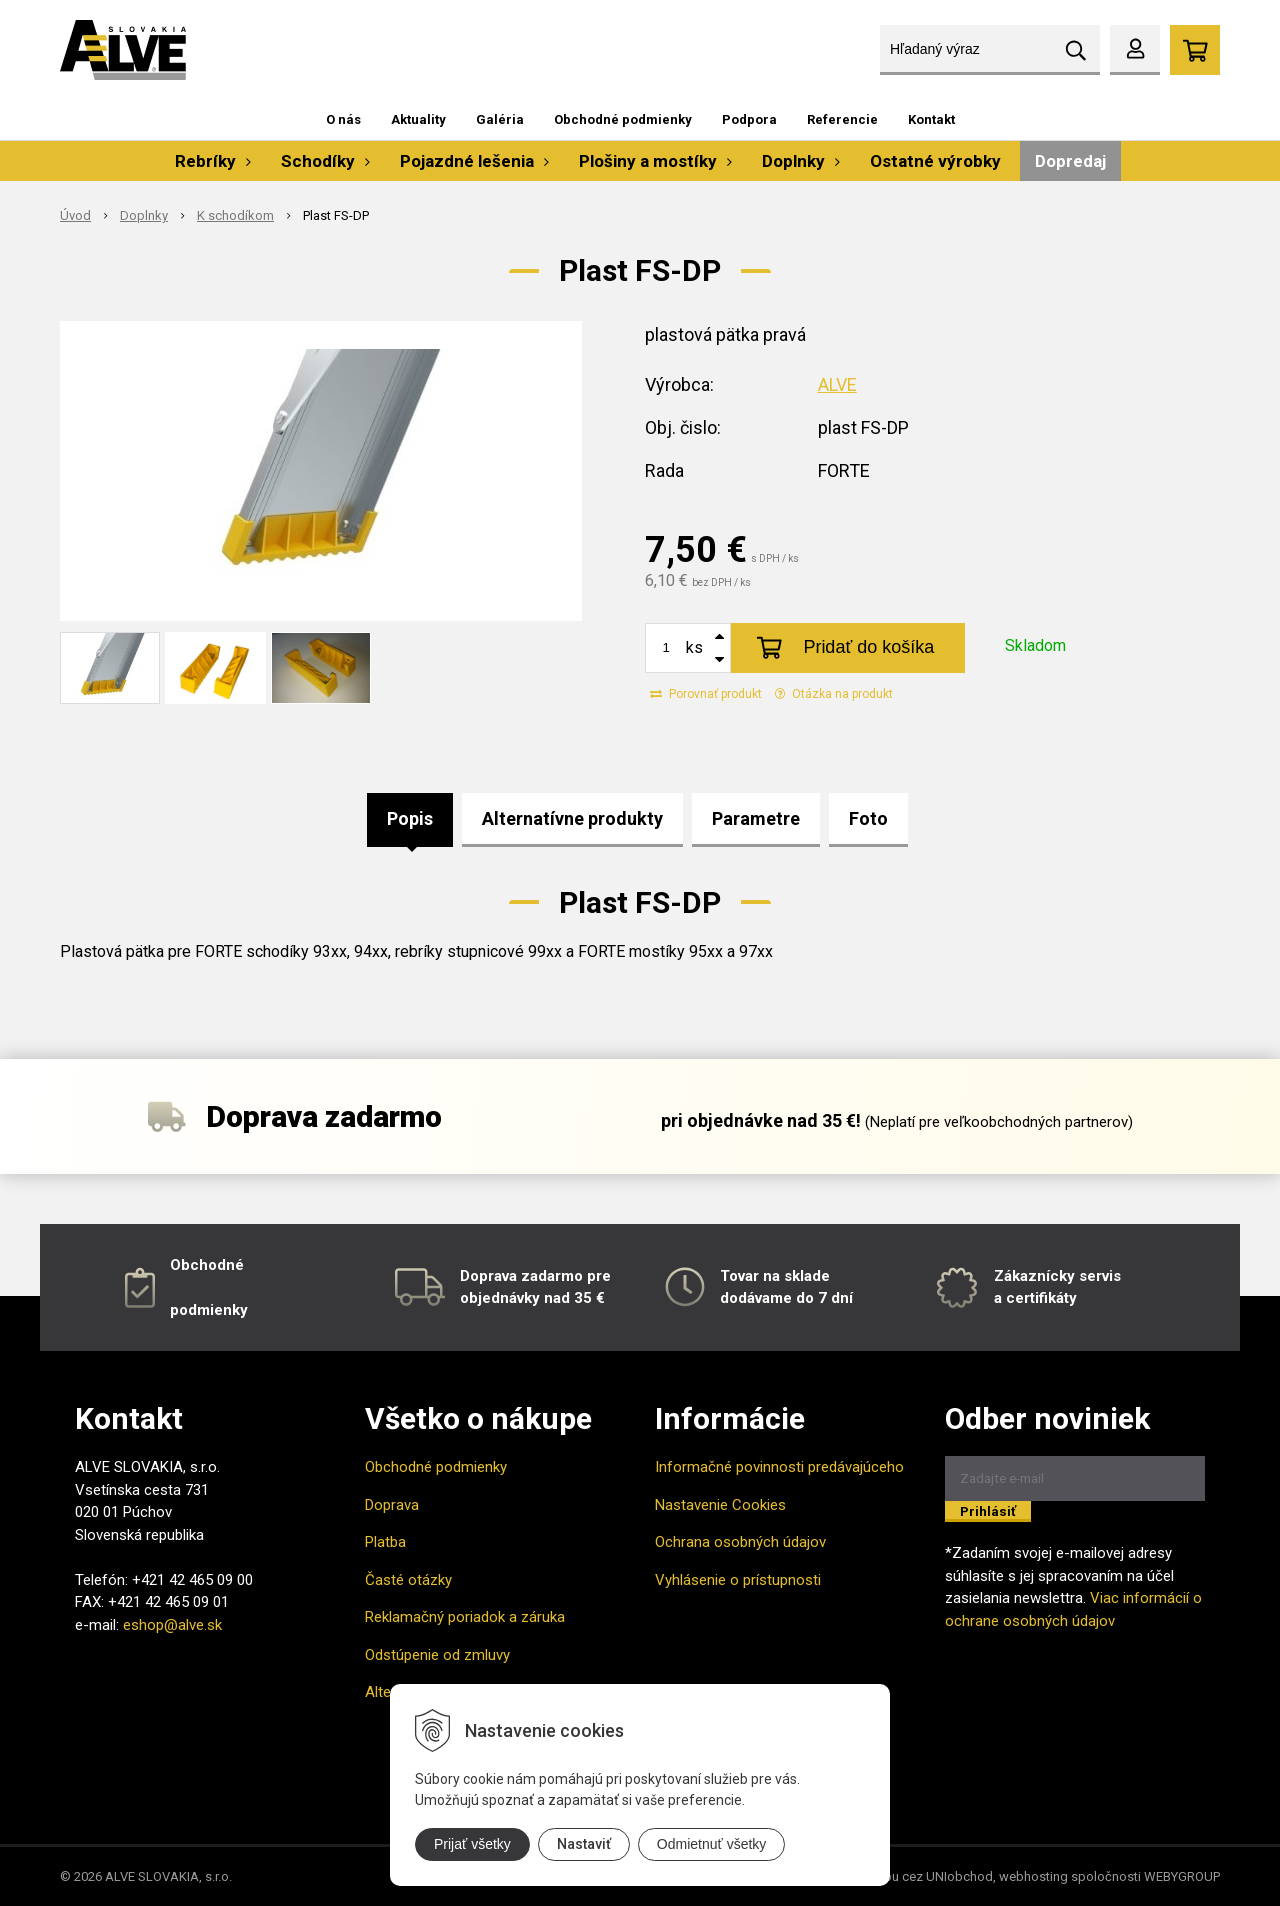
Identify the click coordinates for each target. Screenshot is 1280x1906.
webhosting (1033, 1876)
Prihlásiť (988, 1511)
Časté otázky (408, 1580)
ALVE (837, 384)
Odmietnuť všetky (712, 1844)
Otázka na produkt (834, 694)
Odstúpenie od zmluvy (437, 1655)
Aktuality (418, 119)
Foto (868, 818)
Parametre (756, 818)
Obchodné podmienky (623, 119)
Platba (385, 1542)
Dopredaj (1070, 161)
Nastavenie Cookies (720, 1505)
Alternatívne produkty (572, 818)
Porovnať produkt (706, 694)
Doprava (392, 1505)
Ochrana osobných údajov (740, 1542)
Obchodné (207, 1265)
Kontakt (931, 119)
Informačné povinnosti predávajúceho (779, 1467)
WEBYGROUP (1182, 1876)
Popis (410, 818)
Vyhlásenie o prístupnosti (738, 1580)
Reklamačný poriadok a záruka (465, 1617)
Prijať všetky (472, 1844)
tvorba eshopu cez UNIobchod (904, 1876)
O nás (343, 119)
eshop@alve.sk (172, 1625)
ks (694, 647)
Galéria (500, 119)
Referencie (842, 119)
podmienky (209, 1310)
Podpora (749, 119)
